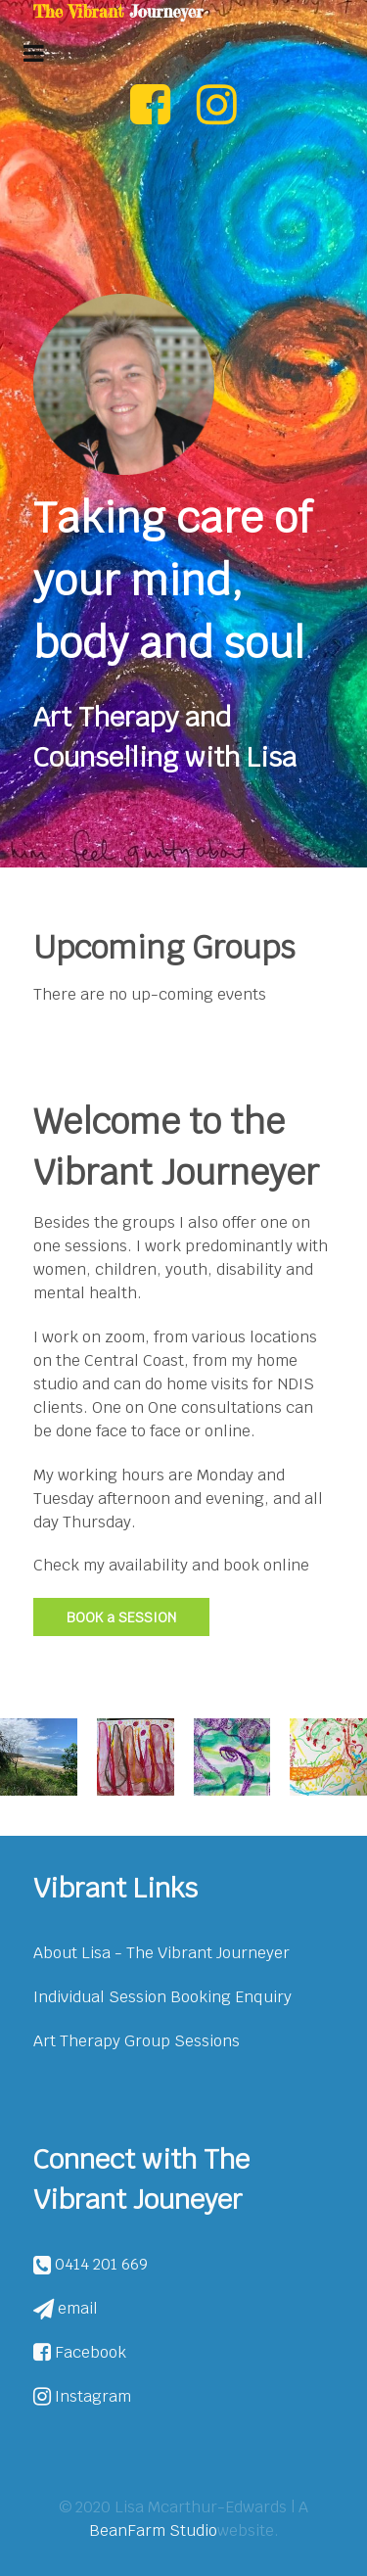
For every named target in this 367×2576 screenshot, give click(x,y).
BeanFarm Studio (153, 2530)
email (65, 2308)
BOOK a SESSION (121, 1617)
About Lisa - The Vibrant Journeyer (161, 1953)
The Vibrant (118, 12)
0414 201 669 (90, 2264)
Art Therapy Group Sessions (136, 2041)
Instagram (82, 2396)
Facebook (79, 2352)
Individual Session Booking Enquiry (162, 1997)
